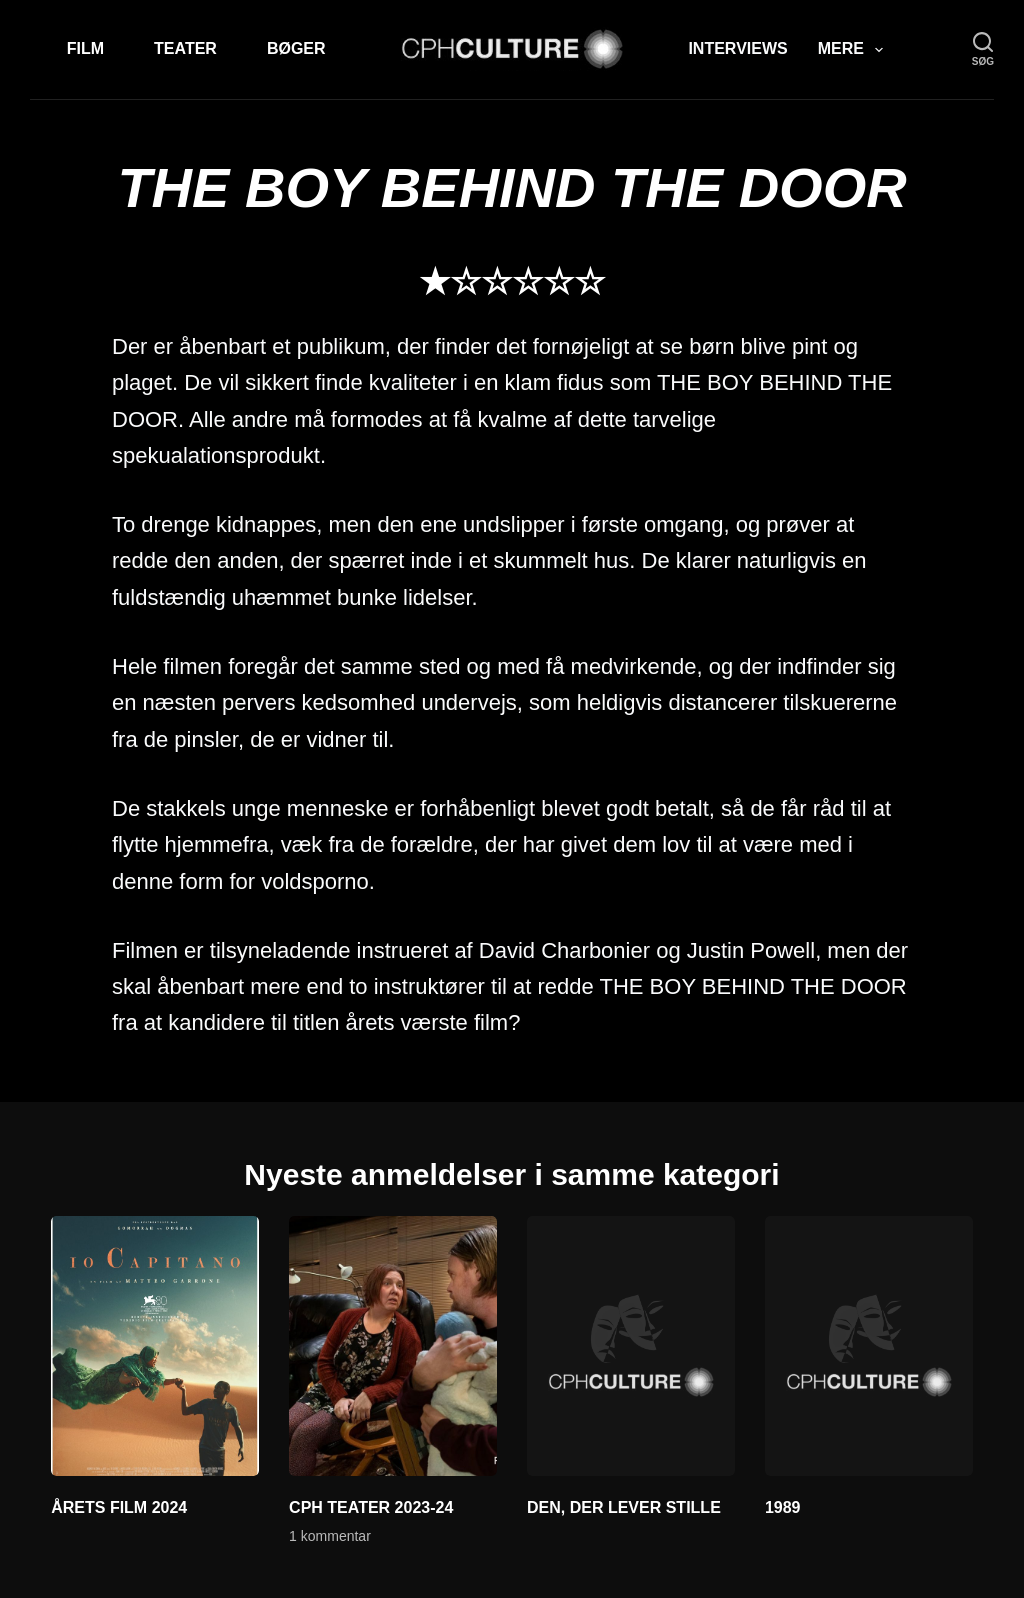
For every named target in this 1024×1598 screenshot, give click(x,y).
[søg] (983, 49)
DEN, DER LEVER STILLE (624, 1507)
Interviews (737, 48)
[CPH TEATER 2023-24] (393, 1346)
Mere (854, 50)
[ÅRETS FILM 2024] (155, 1346)
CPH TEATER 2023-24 (371, 1507)
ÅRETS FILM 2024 (119, 1507)
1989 (783, 1507)
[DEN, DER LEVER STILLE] (631, 1346)
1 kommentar (330, 1536)
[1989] (869, 1346)
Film (85, 48)
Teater (185, 48)
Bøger (296, 48)
